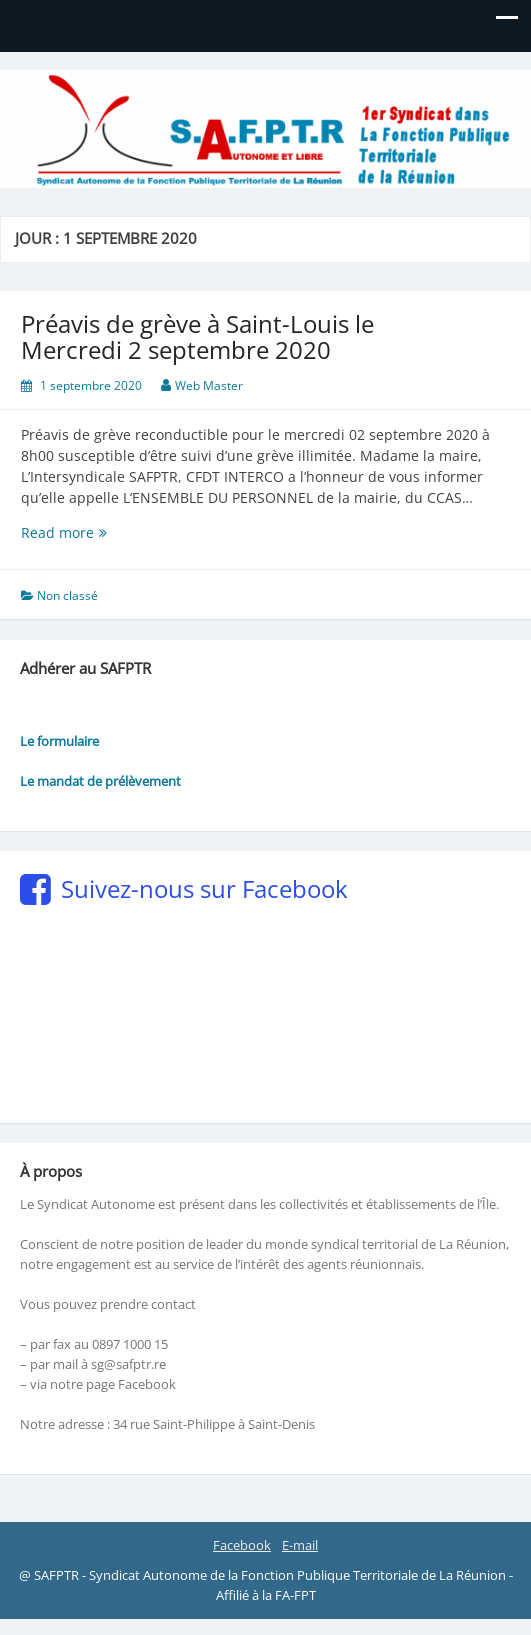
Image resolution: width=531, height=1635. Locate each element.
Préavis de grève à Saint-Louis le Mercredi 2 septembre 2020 (197, 336)
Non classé (67, 595)
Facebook (242, 1545)
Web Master (209, 385)
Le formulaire (59, 741)
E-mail (300, 1545)
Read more (93, 532)
